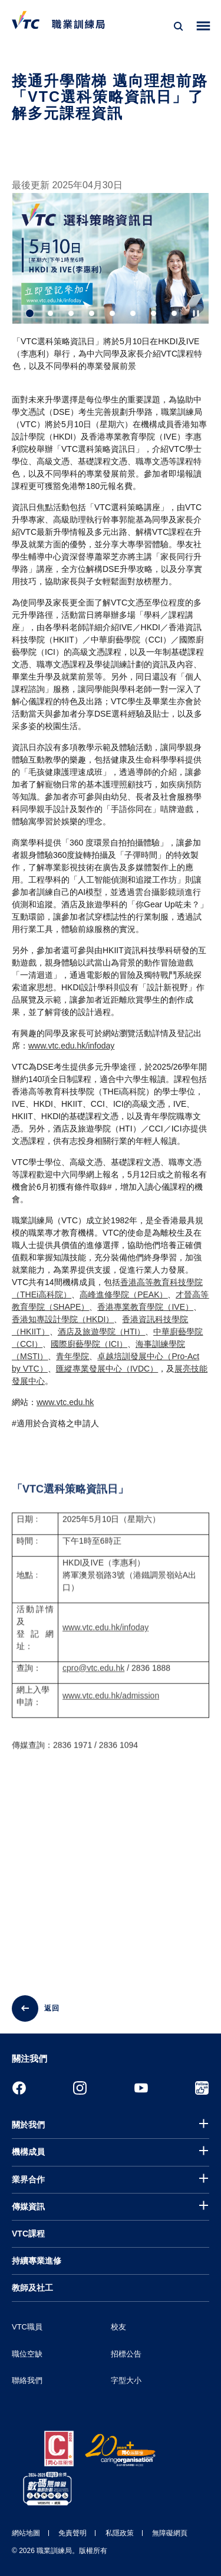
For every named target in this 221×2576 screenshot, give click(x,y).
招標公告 (126, 2353)
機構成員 (28, 2151)
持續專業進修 (36, 2260)
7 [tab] (153, 313)
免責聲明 (72, 2533)
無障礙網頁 (169, 2533)
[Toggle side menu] (203, 26)
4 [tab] (91, 313)
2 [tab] (50, 313)
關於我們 (28, 2124)
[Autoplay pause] (196, 313)
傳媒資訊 (28, 2206)
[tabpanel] (110, 287)
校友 (118, 2326)
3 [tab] (71, 313)
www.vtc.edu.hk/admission (110, 1707)
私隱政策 (119, 2533)
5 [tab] (112, 313)
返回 (52, 2008)
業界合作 (28, 2179)
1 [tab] (29, 313)
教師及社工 (32, 2287)
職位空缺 (27, 2353)
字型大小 (126, 2380)
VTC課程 (28, 2233)
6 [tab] (133, 313)
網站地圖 (26, 2533)
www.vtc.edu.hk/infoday (71, 1045)
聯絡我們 (27, 2380)
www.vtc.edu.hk (65, 1402)
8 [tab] (174, 313)
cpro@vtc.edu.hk (93, 1678)
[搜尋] (178, 26)
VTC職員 (27, 2326)
